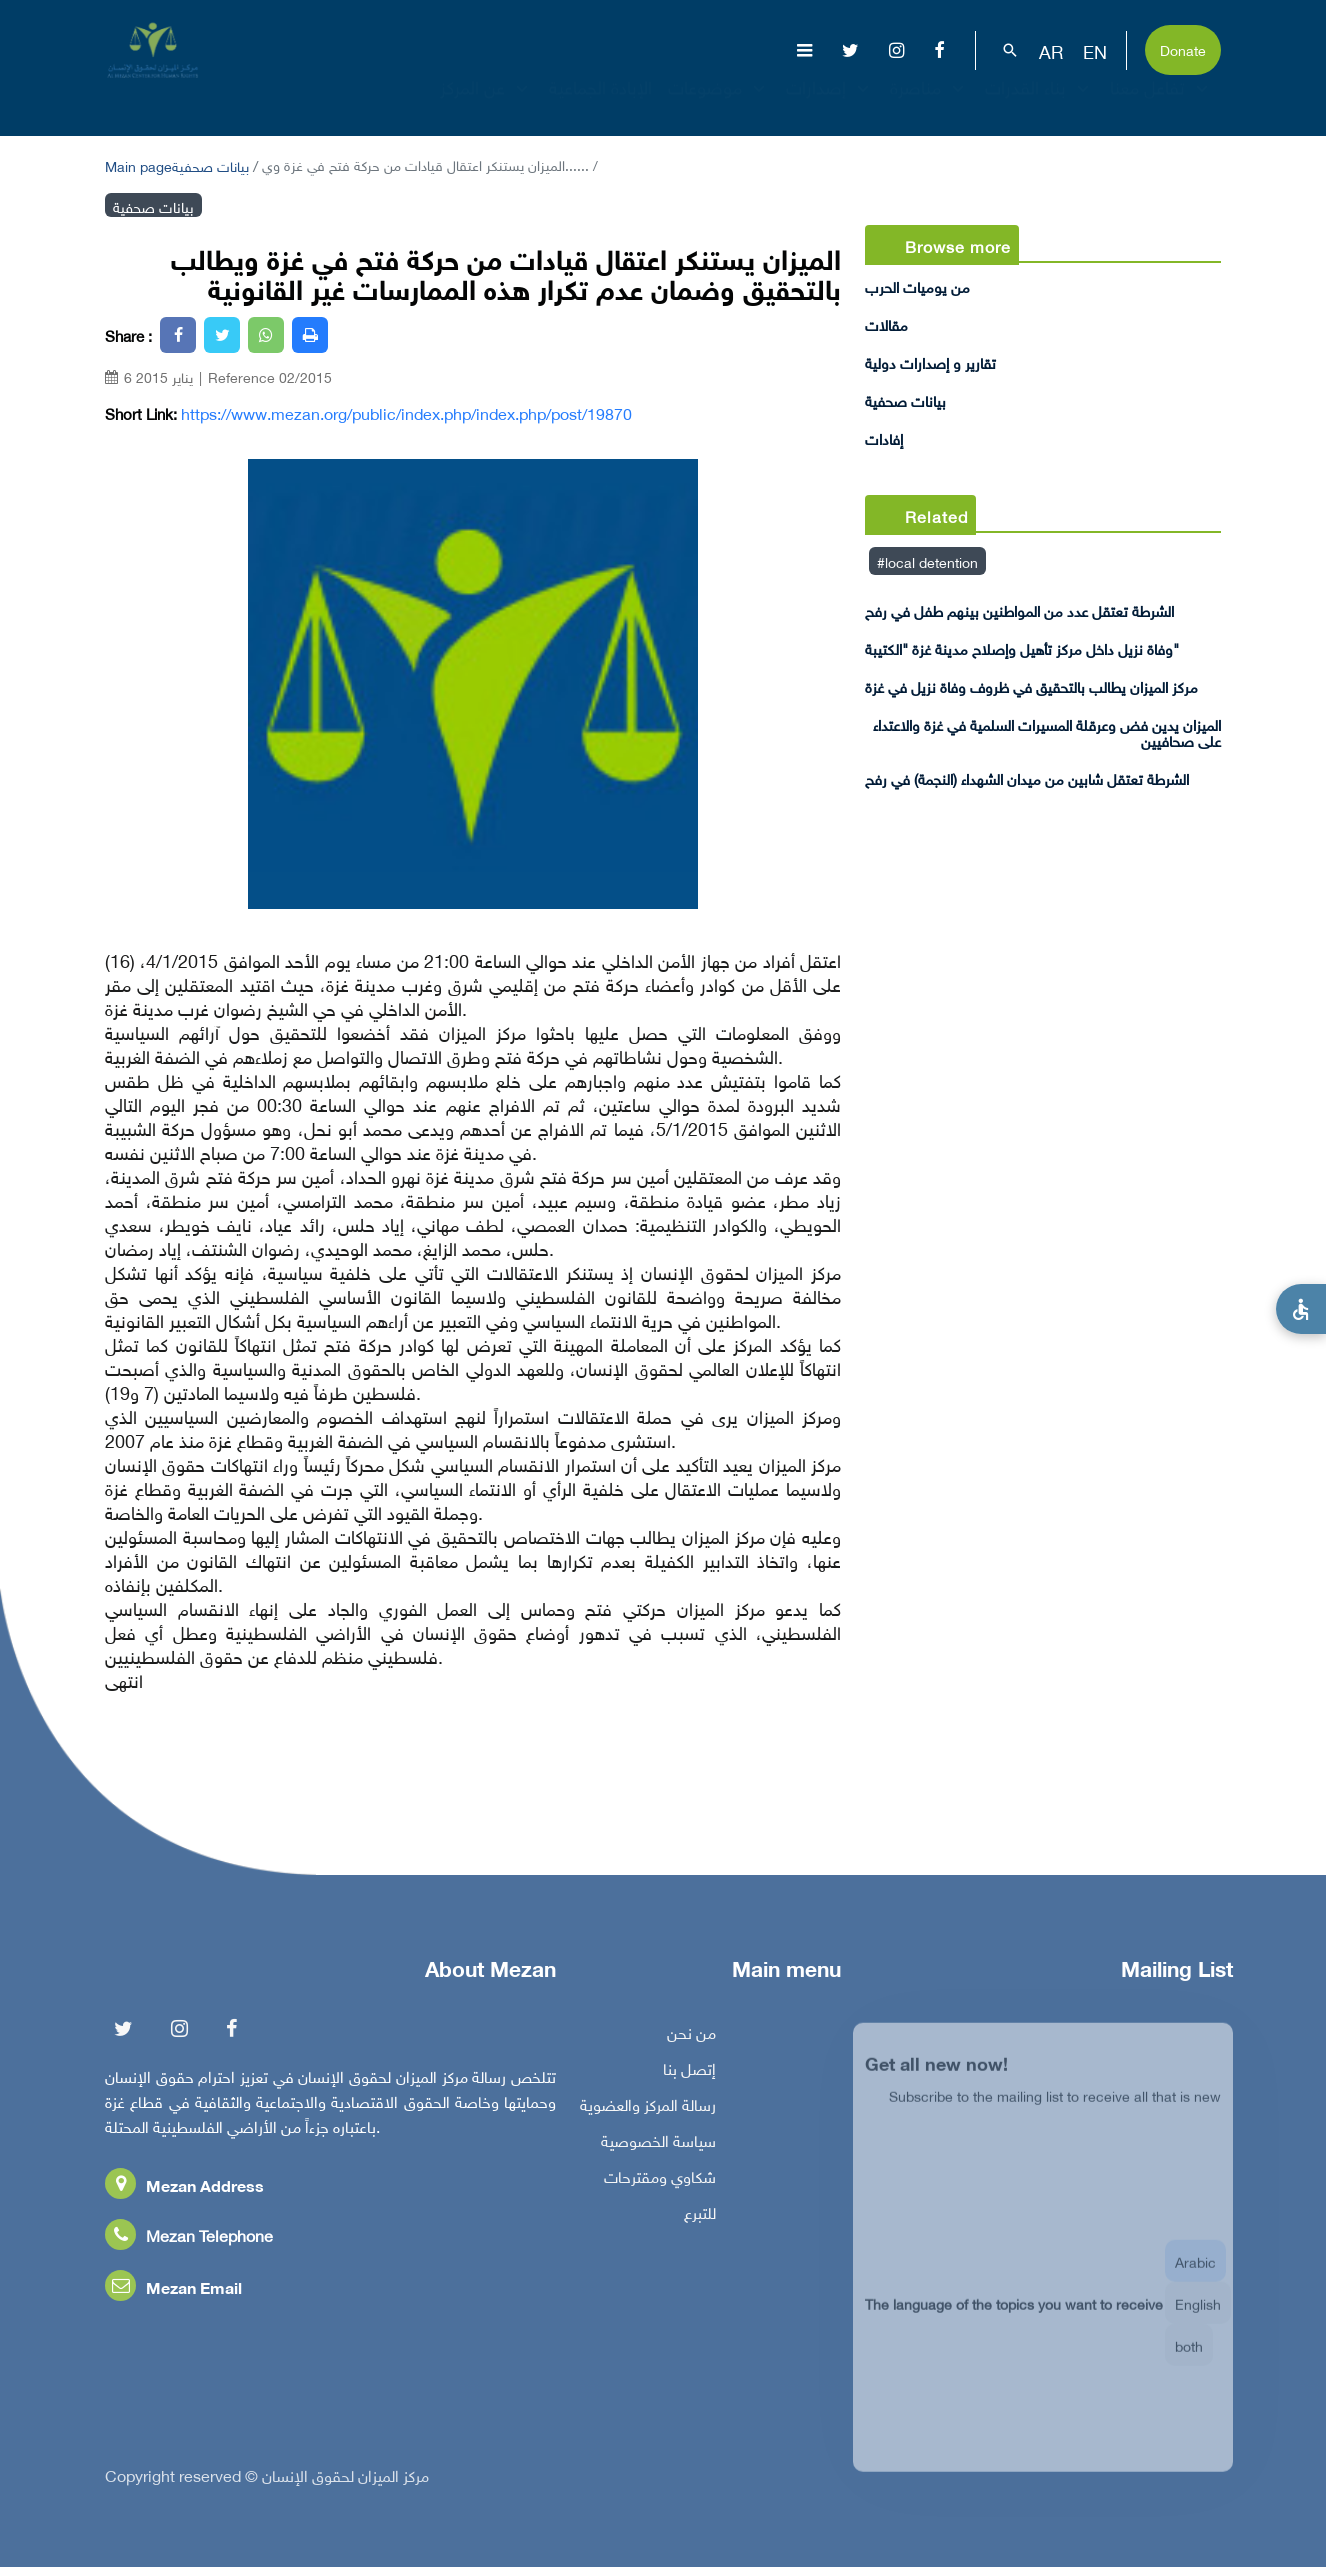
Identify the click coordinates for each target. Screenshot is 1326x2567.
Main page (138, 164)
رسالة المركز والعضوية (648, 2109)
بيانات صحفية (210, 164)
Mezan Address (184, 2189)
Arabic (1195, 2275)
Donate (1183, 48)
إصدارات (830, 104)
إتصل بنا (689, 2073)
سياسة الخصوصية (658, 2145)
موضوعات (719, 104)
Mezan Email (173, 2291)
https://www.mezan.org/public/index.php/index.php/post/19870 (406, 413)
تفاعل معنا (1161, 104)
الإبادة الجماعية (600, 104)
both (1189, 2359)
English (1198, 2317)
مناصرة (929, 104)
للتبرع (700, 2217)
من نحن (691, 2037)
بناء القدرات (1039, 104)
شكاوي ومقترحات (660, 2181)
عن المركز (486, 104)
